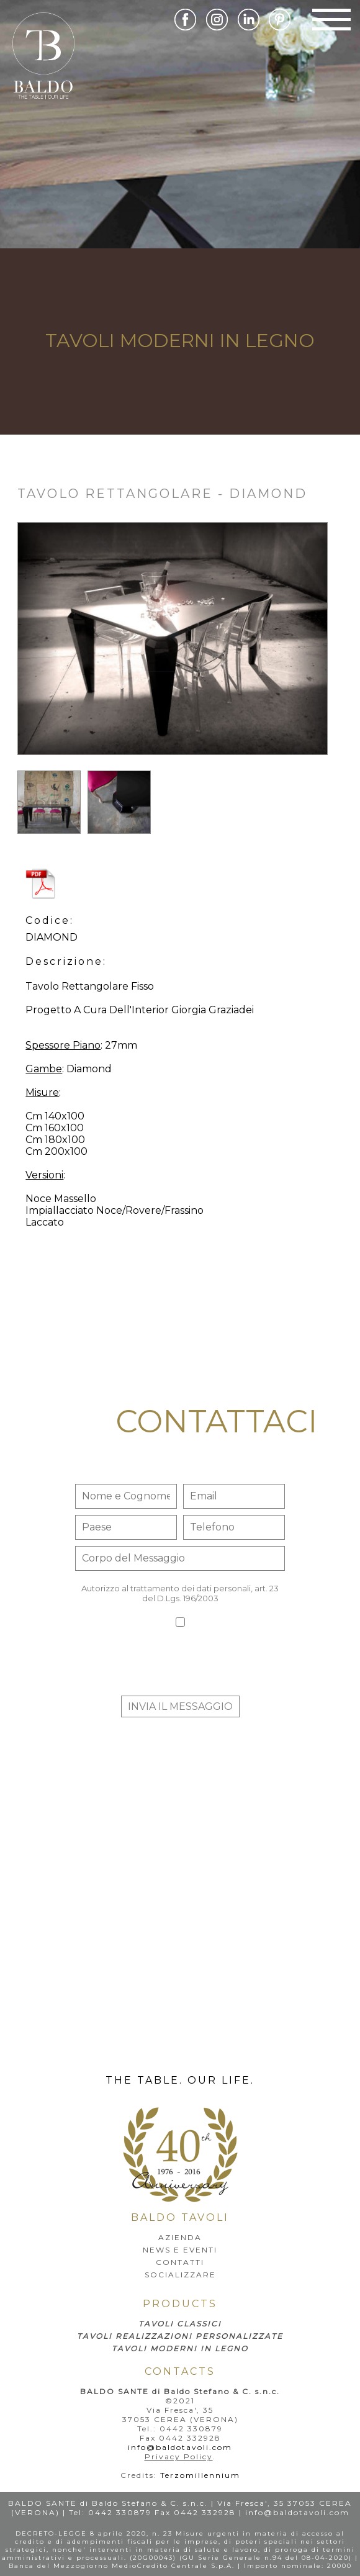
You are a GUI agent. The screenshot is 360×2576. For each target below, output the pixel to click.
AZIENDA (180, 2237)
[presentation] (180, 1665)
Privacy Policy (179, 2456)
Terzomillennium (200, 2475)
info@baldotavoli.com (180, 2447)
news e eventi (180, 2249)
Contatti (180, 2262)
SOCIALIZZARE (180, 2274)
